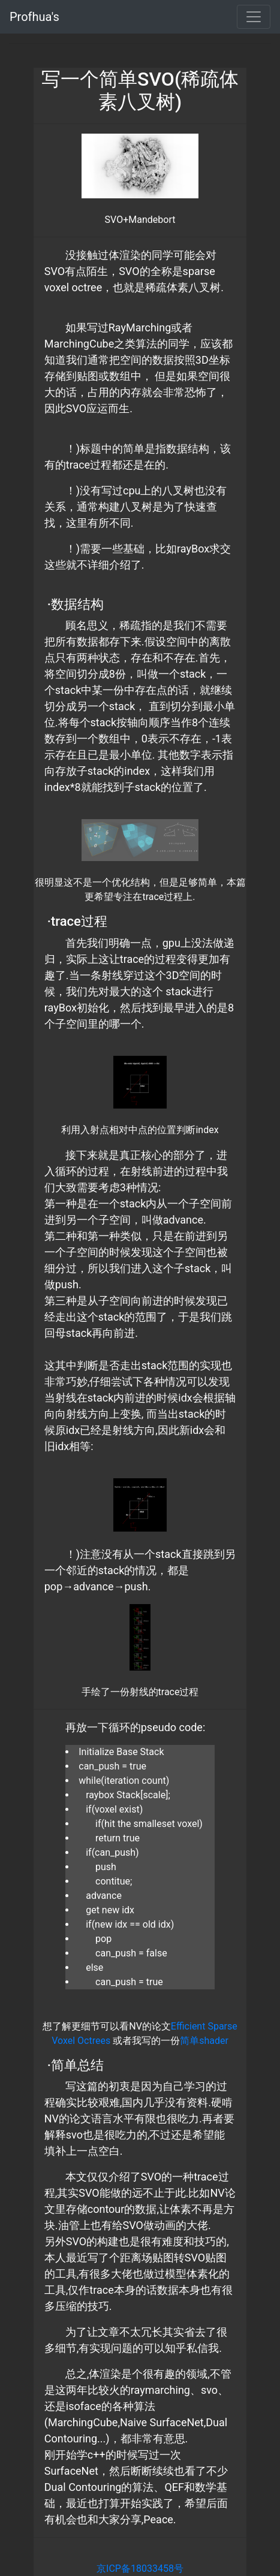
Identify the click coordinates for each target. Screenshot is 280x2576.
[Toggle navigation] (253, 17)
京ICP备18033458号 (140, 2568)
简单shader (204, 2040)
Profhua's (34, 17)
